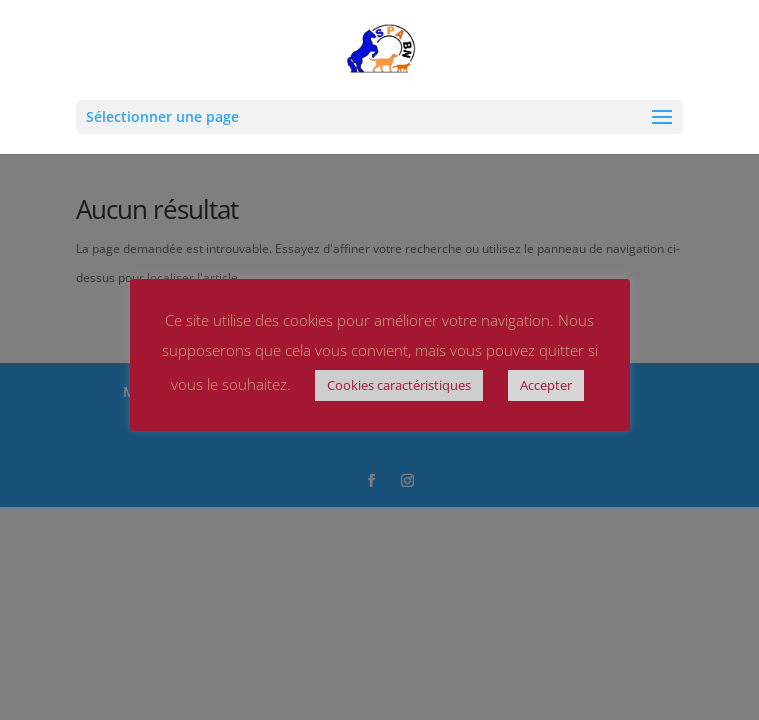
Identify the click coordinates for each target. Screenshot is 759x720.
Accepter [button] (546, 385)
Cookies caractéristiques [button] (399, 385)
